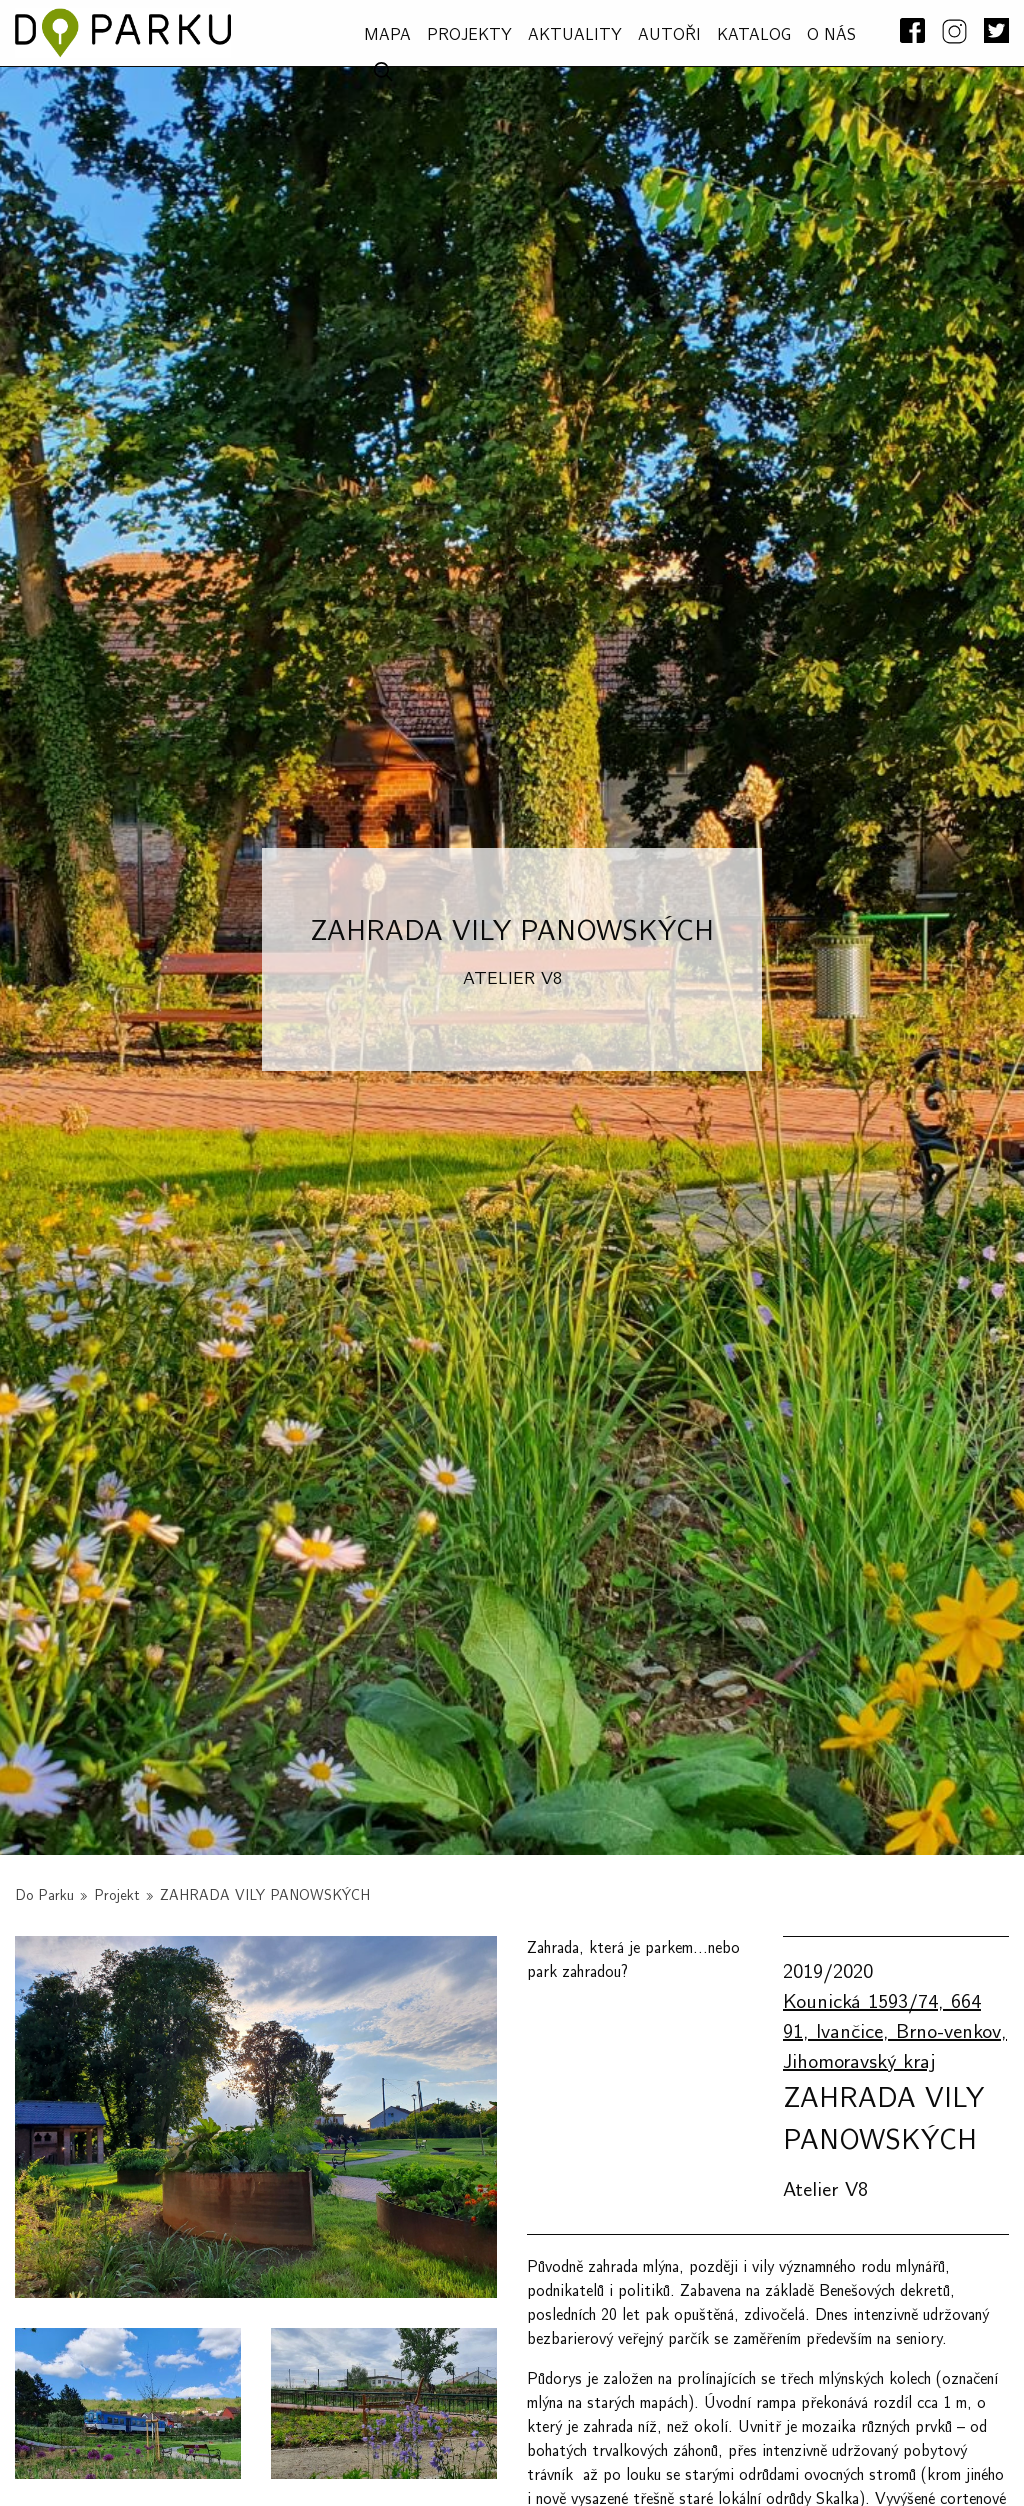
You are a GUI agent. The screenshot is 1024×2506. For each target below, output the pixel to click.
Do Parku (44, 1895)
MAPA (387, 35)
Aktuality (575, 35)
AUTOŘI (669, 35)
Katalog (754, 35)
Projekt (117, 1895)
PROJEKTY (469, 35)
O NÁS (831, 35)
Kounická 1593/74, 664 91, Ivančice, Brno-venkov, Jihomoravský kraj (895, 2031)
